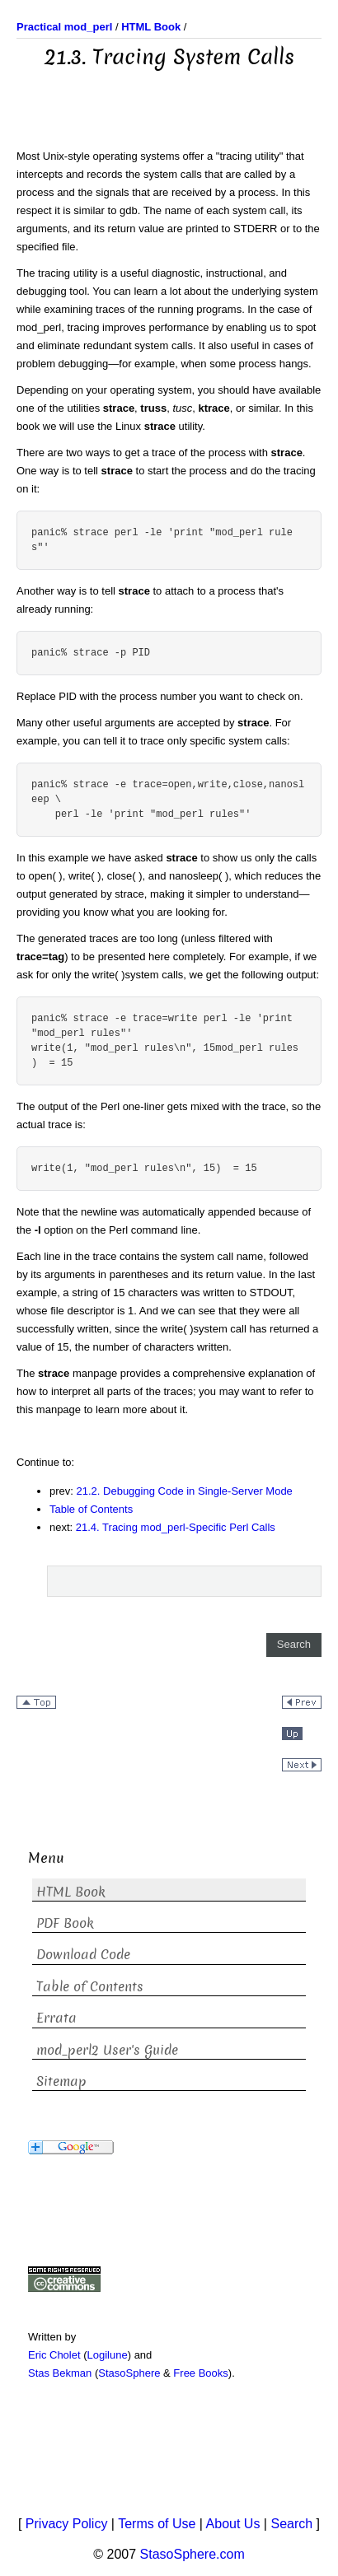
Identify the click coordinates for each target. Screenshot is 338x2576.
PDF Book (65, 1923)
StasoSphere (129, 2373)
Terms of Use (156, 2524)
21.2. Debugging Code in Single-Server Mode (185, 1491)
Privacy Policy (67, 2524)
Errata (56, 2018)
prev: (63, 1491)
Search (291, 2524)
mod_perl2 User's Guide (107, 2050)
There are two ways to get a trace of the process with (143, 452)
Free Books (200, 2373)
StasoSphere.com (192, 2554)
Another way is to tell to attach (105, 591)
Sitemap (61, 2081)
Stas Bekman (60, 2373)
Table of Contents (91, 1509)
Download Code (83, 1954)
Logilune (107, 2355)
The (27, 273)
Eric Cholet (54, 2355)
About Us (233, 2524)
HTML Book (71, 1892)
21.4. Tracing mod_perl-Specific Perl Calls (175, 1527)
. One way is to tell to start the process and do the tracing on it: (166, 470)
